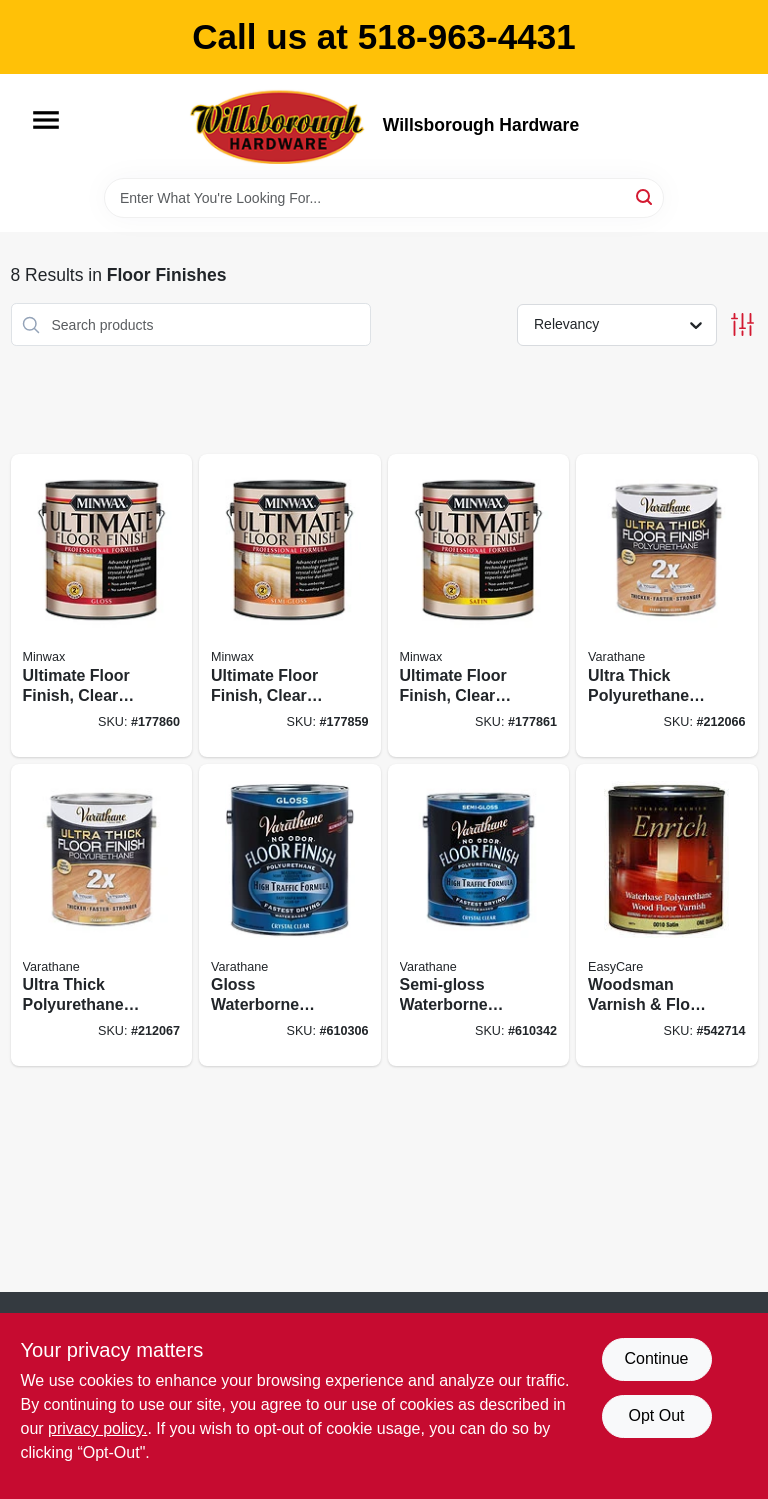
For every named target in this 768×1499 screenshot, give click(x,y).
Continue (656, 1358)
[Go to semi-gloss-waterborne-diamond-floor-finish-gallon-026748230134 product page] (479, 915)
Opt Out (656, 1415)
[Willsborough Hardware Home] (279, 126)
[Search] (645, 196)
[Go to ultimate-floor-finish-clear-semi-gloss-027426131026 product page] (290, 605)
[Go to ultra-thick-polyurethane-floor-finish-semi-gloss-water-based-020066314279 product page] (667, 605)
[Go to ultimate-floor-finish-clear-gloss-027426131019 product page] (102, 605)
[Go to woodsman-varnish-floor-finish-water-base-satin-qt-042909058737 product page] (667, 915)
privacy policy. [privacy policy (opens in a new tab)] (97, 1428)
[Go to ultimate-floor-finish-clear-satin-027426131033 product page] (479, 605)
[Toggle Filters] (742, 324)
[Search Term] (384, 198)
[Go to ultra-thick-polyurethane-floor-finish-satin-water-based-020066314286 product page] (102, 915)
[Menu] (46, 120)
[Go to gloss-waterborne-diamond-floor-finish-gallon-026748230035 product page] (290, 915)
